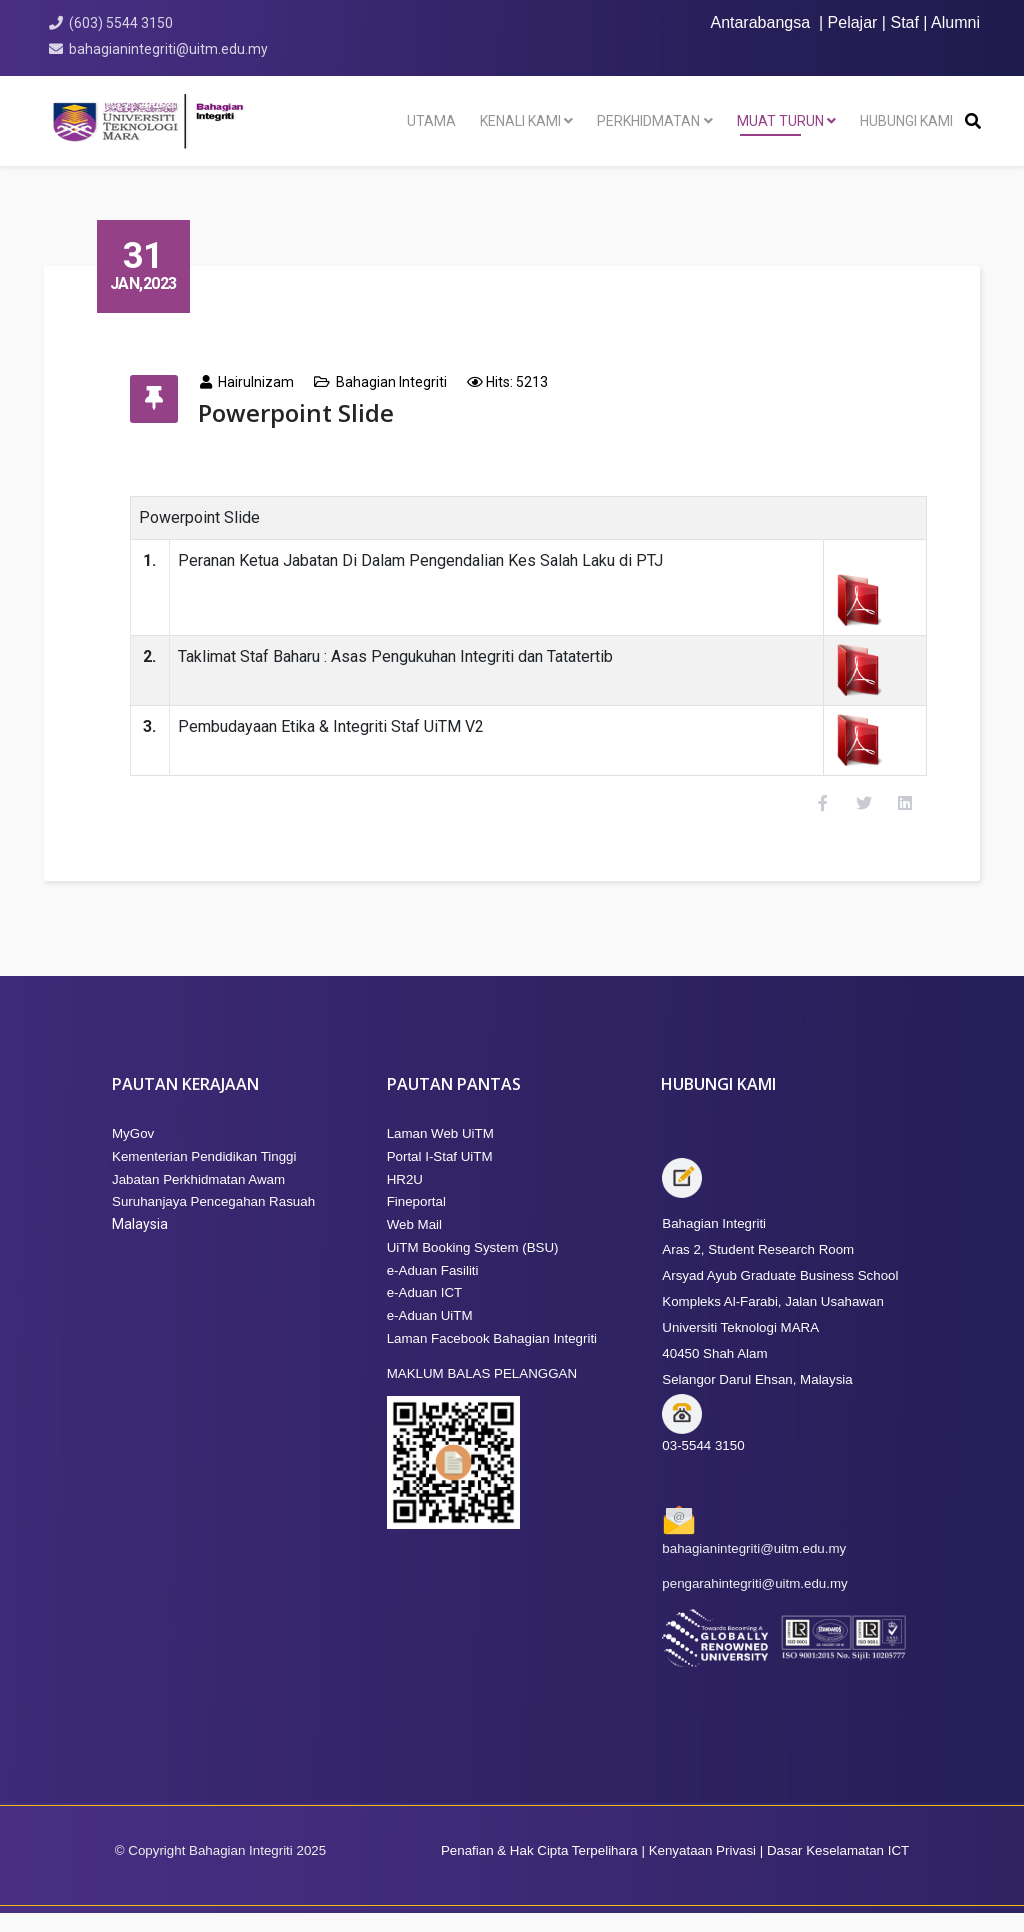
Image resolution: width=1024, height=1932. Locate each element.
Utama (431, 121)
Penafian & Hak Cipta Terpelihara (539, 1869)
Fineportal (416, 1220)
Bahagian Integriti (408, 382)
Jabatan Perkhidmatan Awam (198, 1198)
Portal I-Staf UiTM (440, 1175)
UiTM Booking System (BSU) (473, 1266)
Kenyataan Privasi (700, 1869)
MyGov (133, 1152)
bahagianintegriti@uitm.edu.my (171, 49)
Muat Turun (780, 121)
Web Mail (414, 1243)
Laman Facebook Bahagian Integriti (492, 1357)
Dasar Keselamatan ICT (838, 1869)
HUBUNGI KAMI (906, 121)
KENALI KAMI (520, 121)
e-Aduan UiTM (430, 1334)
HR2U (405, 1198)
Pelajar (853, 22)
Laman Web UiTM (440, 1152)
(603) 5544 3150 (124, 23)
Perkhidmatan (648, 121)
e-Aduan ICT (425, 1311)
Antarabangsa (760, 22)
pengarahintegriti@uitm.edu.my (754, 1602)
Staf (904, 22)
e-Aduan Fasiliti (433, 1289)
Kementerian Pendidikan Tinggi (204, 1175)
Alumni (955, 22)
